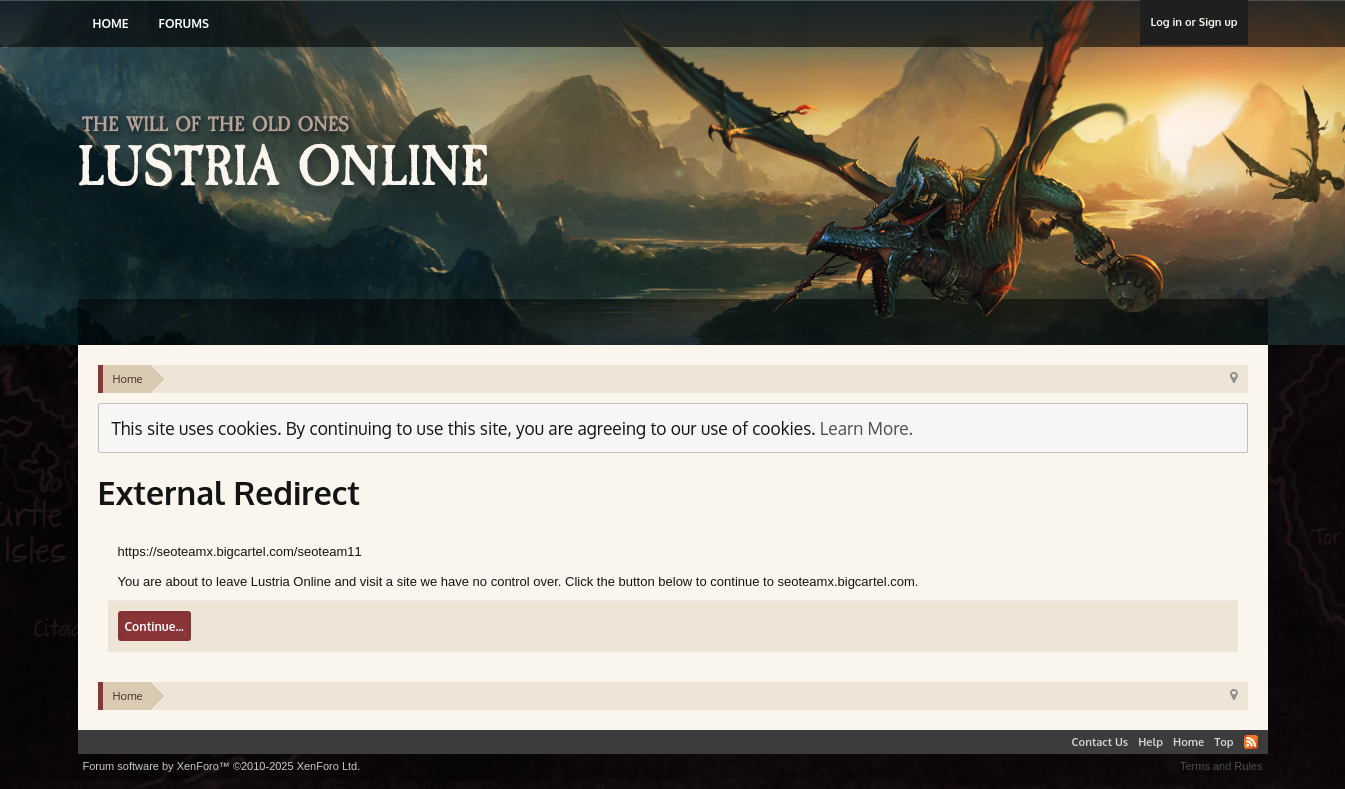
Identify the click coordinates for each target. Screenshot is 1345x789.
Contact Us (1100, 742)
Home (111, 23)
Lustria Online (290, 154)
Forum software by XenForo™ (222, 766)
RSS (1251, 742)
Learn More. (866, 428)
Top (1223, 742)
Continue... (154, 626)
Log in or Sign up (1193, 22)
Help (1150, 742)
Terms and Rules (1221, 766)
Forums (183, 23)
